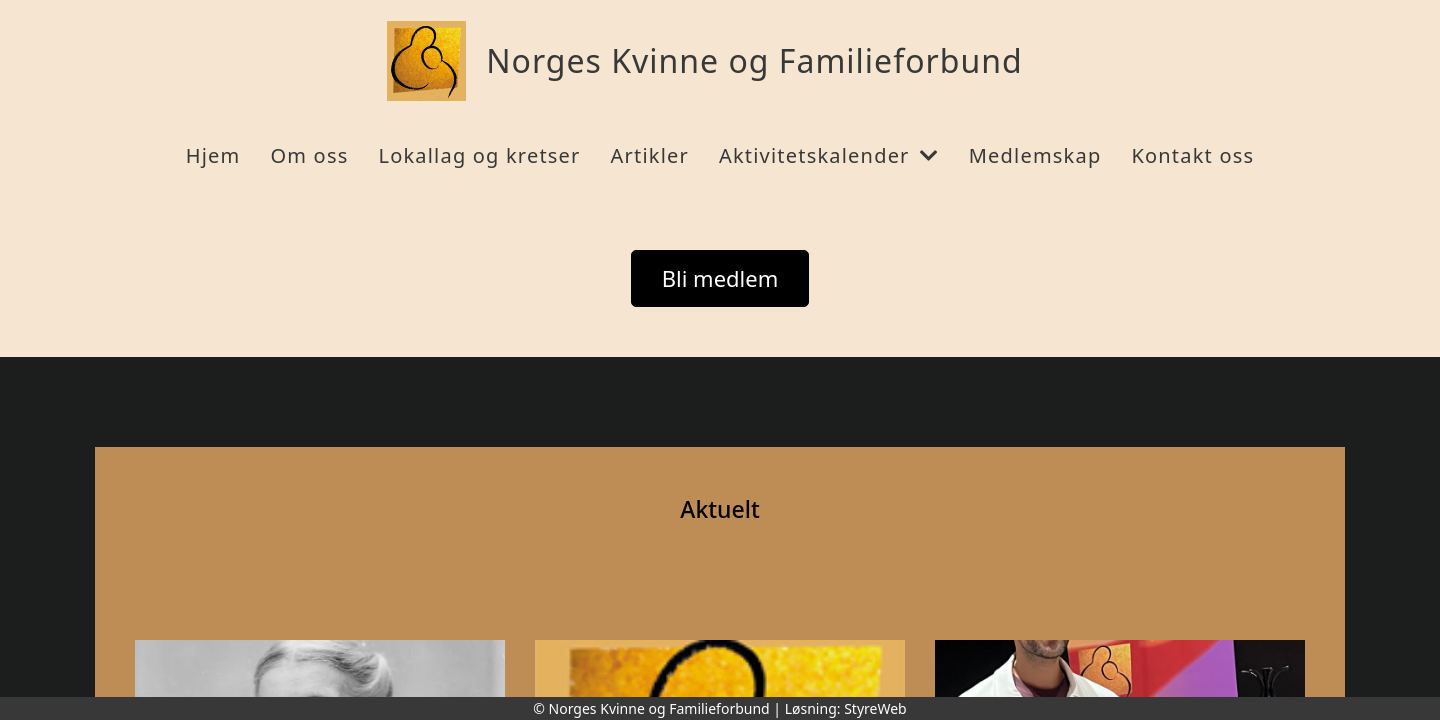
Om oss (309, 155)
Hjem (213, 155)
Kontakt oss (1192, 155)
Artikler (650, 155)
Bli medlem (720, 278)
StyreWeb (875, 708)
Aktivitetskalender (829, 155)
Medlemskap (1035, 155)
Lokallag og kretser (479, 155)
